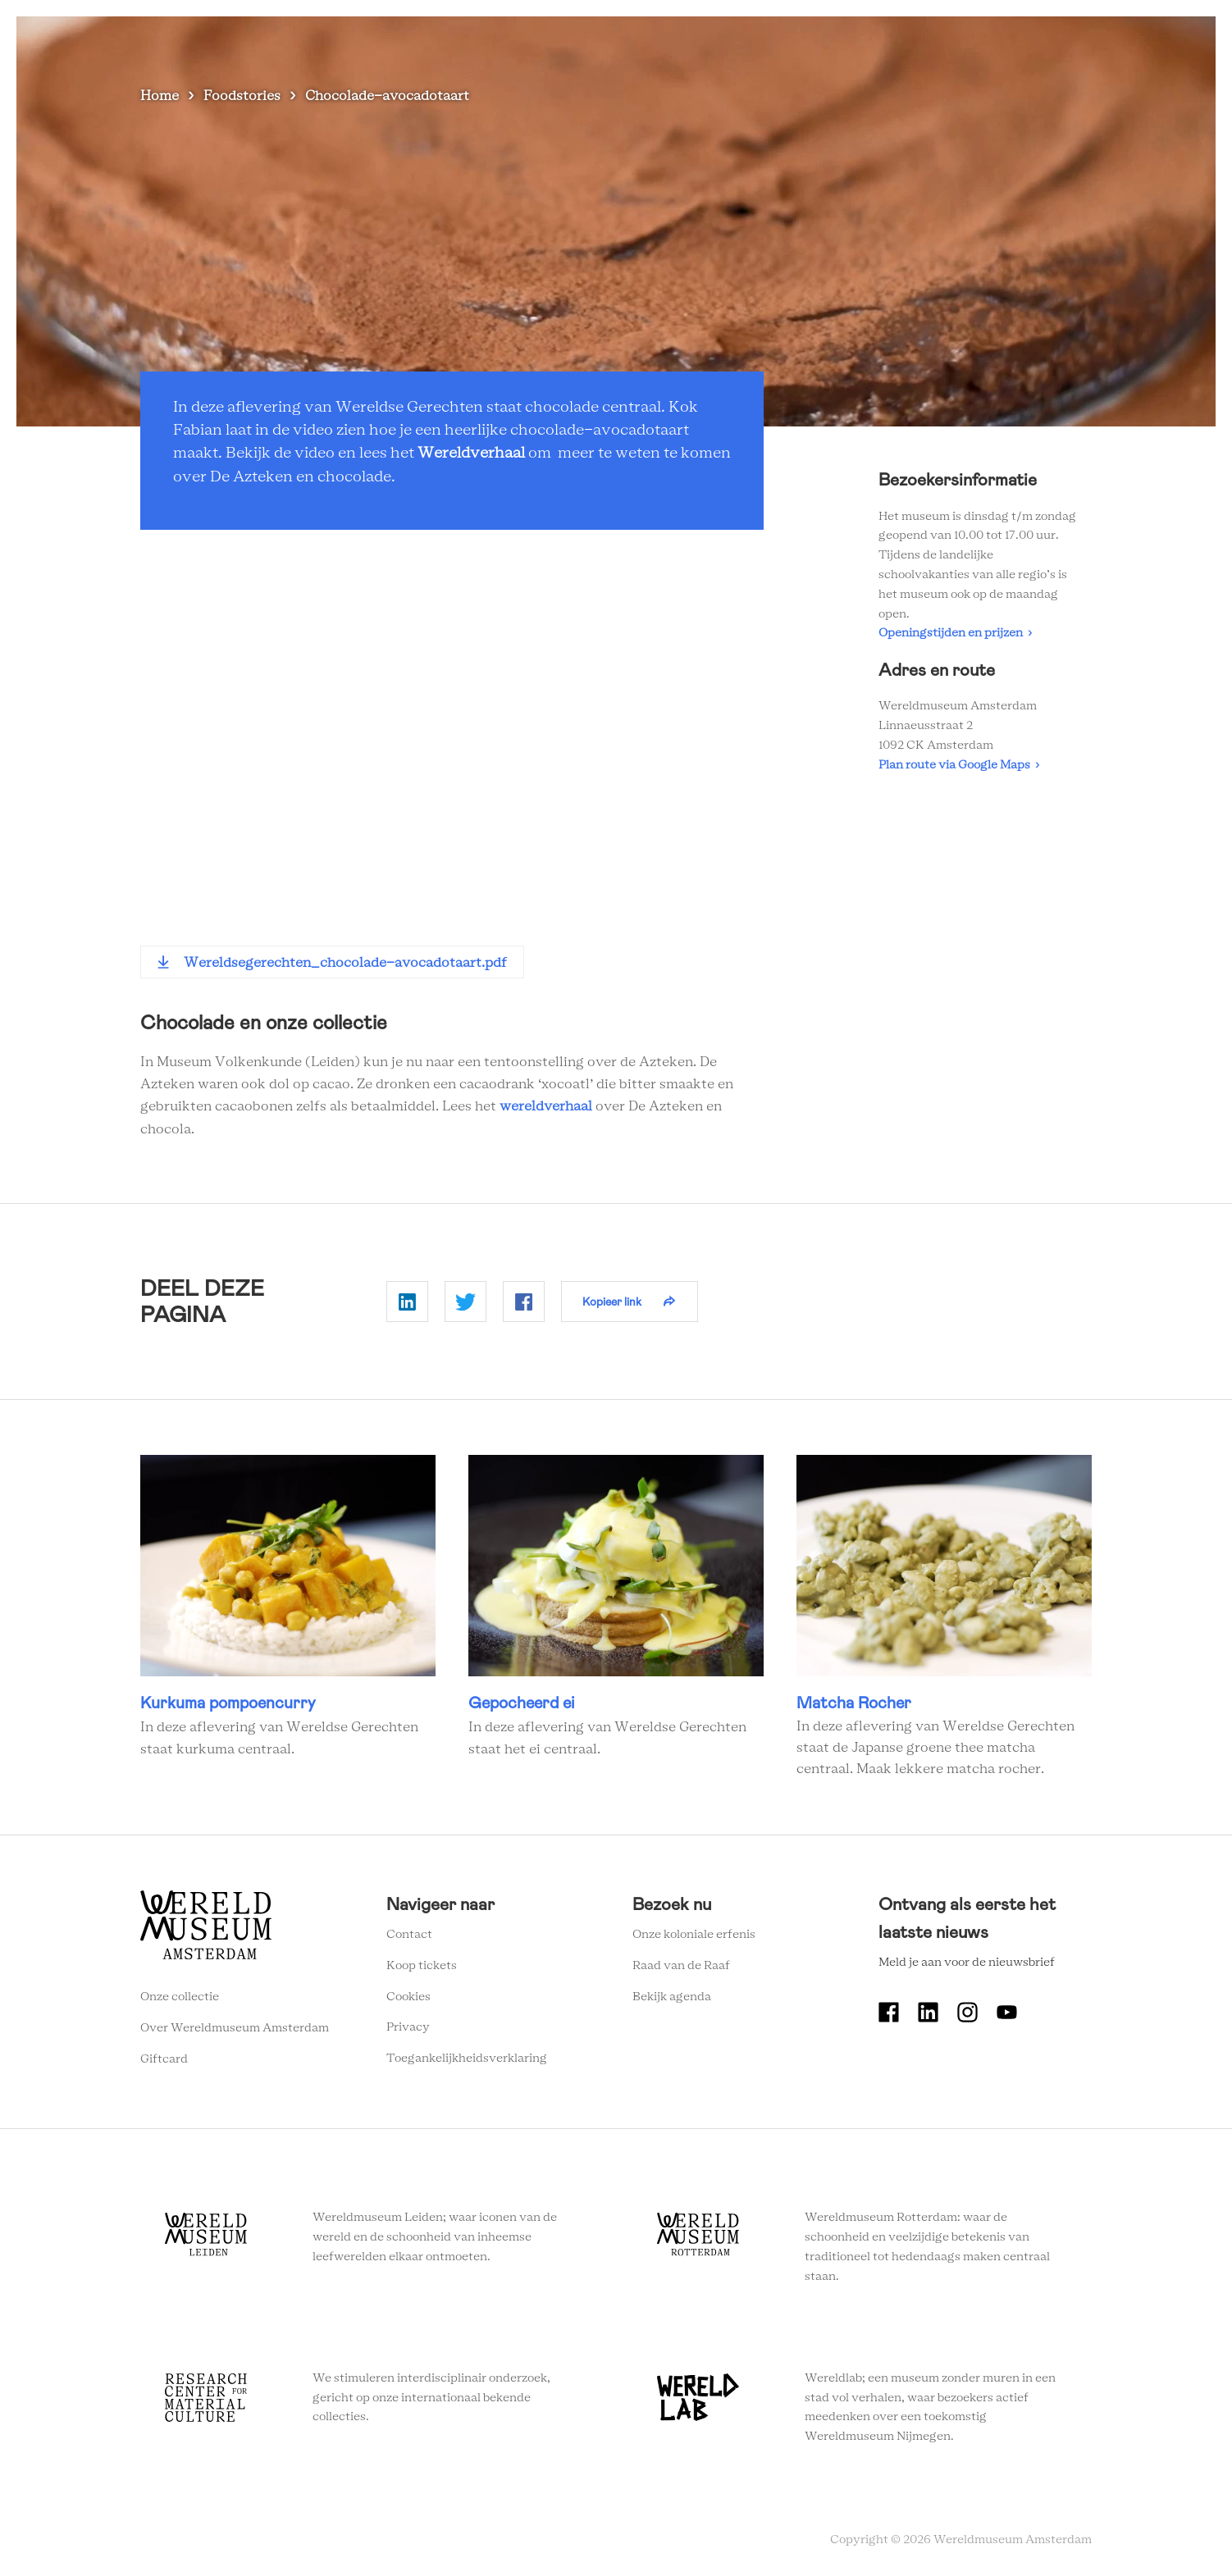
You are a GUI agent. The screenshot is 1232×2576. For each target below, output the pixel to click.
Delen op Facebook (524, 1301)
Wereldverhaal (471, 453)
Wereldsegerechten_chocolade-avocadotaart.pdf (345, 962)
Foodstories (242, 96)
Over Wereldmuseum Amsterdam (234, 2028)
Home (159, 96)
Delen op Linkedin (407, 1301)
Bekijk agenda (671, 1997)
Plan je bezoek (690, 40)
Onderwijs (900, 40)
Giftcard (164, 2059)
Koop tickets (421, 1966)
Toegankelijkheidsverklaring (466, 2058)
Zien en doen (587, 40)
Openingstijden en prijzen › (955, 633)
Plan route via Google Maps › (958, 765)
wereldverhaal (546, 1106)
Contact (409, 1934)
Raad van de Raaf (681, 1966)
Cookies (408, 1997)
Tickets (976, 40)
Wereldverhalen (801, 40)
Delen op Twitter (465, 1301)
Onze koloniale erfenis (693, 1934)
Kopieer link (611, 1301)
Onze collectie (179, 1997)
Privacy (408, 2027)
